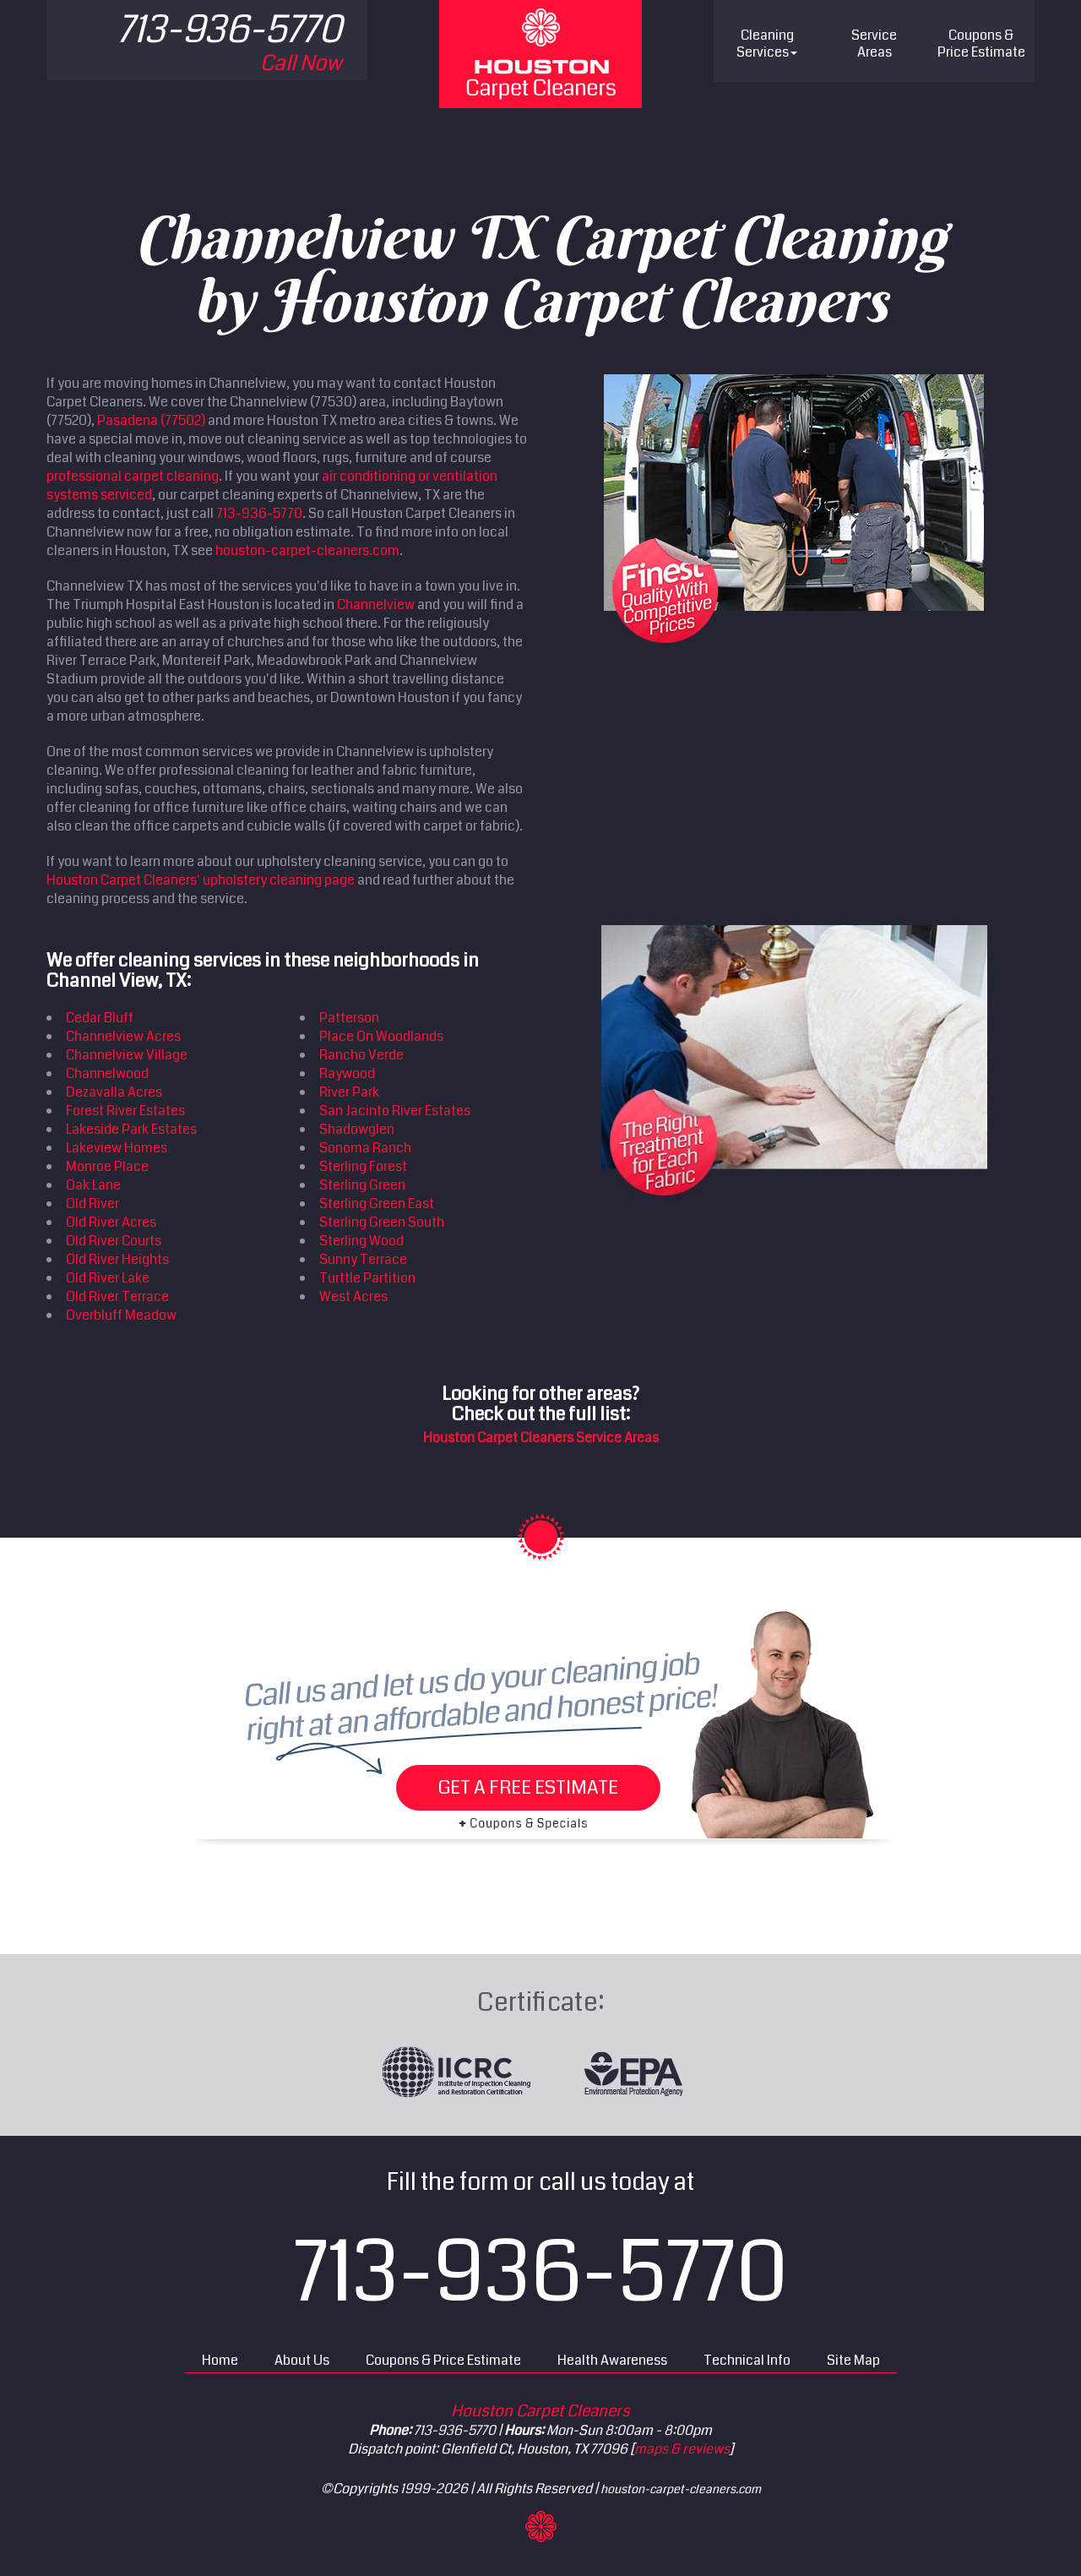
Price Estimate (981, 43)
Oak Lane (93, 1185)
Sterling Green (362, 1185)
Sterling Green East (376, 1203)
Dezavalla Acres (114, 1092)
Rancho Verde (361, 1055)
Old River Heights (117, 1259)
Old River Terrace (117, 1296)
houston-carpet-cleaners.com (307, 550)
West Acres (353, 1296)
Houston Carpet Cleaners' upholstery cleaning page (200, 880)
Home (220, 2360)
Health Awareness (612, 2360)
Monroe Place (107, 1166)
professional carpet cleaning (132, 476)
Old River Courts (113, 1240)
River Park (349, 1092)
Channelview (376, 604)
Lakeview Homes (116, 1147)
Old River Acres (111, 1222)
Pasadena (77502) (151, 420)
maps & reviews (682, 2449)
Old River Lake (107, 1278)
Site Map (853, 2360)
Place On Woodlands (381, 1036)
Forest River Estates (125, 1110)
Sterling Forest (363, 1166)
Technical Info (746, 2360)
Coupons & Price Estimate (443, 2360)
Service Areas (874, 43)
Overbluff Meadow (121, 1315)
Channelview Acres (123, 1036)
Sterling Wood (361, 1240)
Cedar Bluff (99, 1017)
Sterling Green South (381, 1222)
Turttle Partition (367, 1278)
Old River (92, 1203)
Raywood (347, 1073)
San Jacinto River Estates (394, 1110)
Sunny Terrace (363, 1259)
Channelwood (107, 1073)
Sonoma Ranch (365, 1147)
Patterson (349, 1017)
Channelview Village (126, 1055)
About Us (301, 2360)
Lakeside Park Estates (131, 1129)
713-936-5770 (259, 513)
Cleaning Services (766, 43)
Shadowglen (356, 1129)
